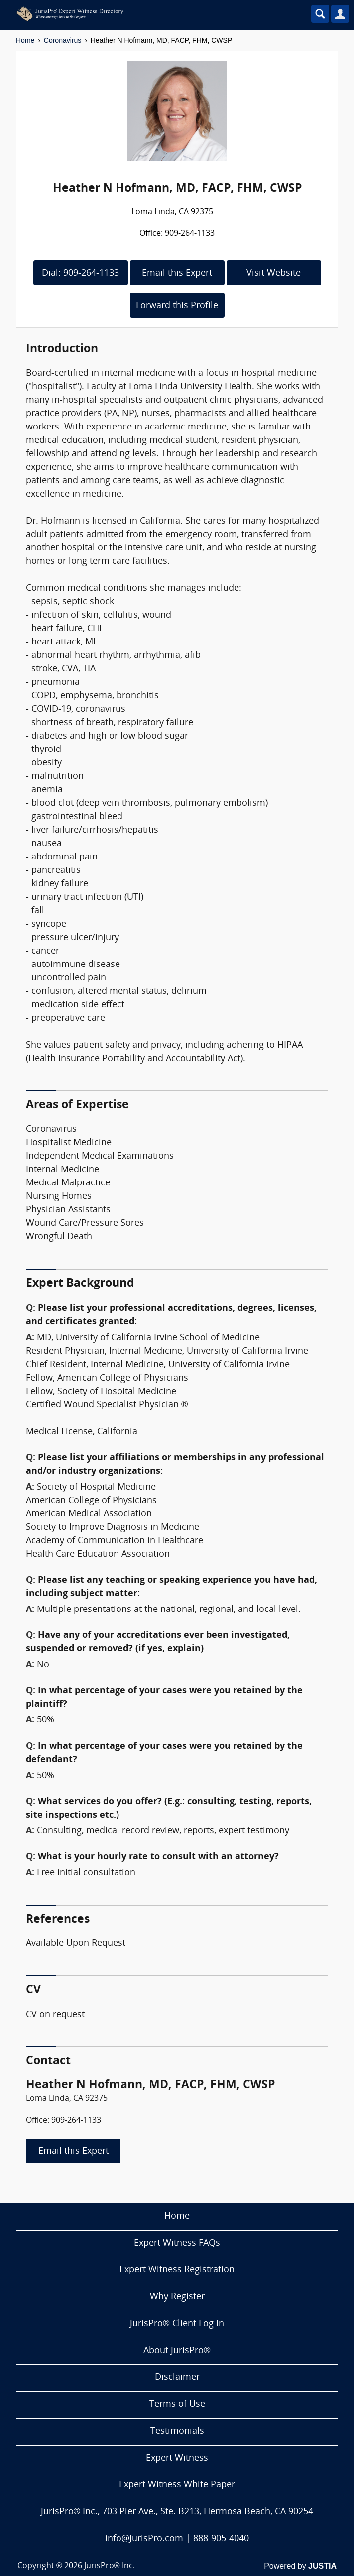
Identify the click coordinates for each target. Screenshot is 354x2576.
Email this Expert (177, 273)
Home (25, 40)
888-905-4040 (221, 2539)
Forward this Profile (177, 306)
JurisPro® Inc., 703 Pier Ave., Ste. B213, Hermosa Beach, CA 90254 (177, 2512)
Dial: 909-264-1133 (80, 273)
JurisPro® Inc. (109, 2566)
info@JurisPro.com (144, 2539)
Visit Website (273, 273)
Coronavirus (62, 40)
